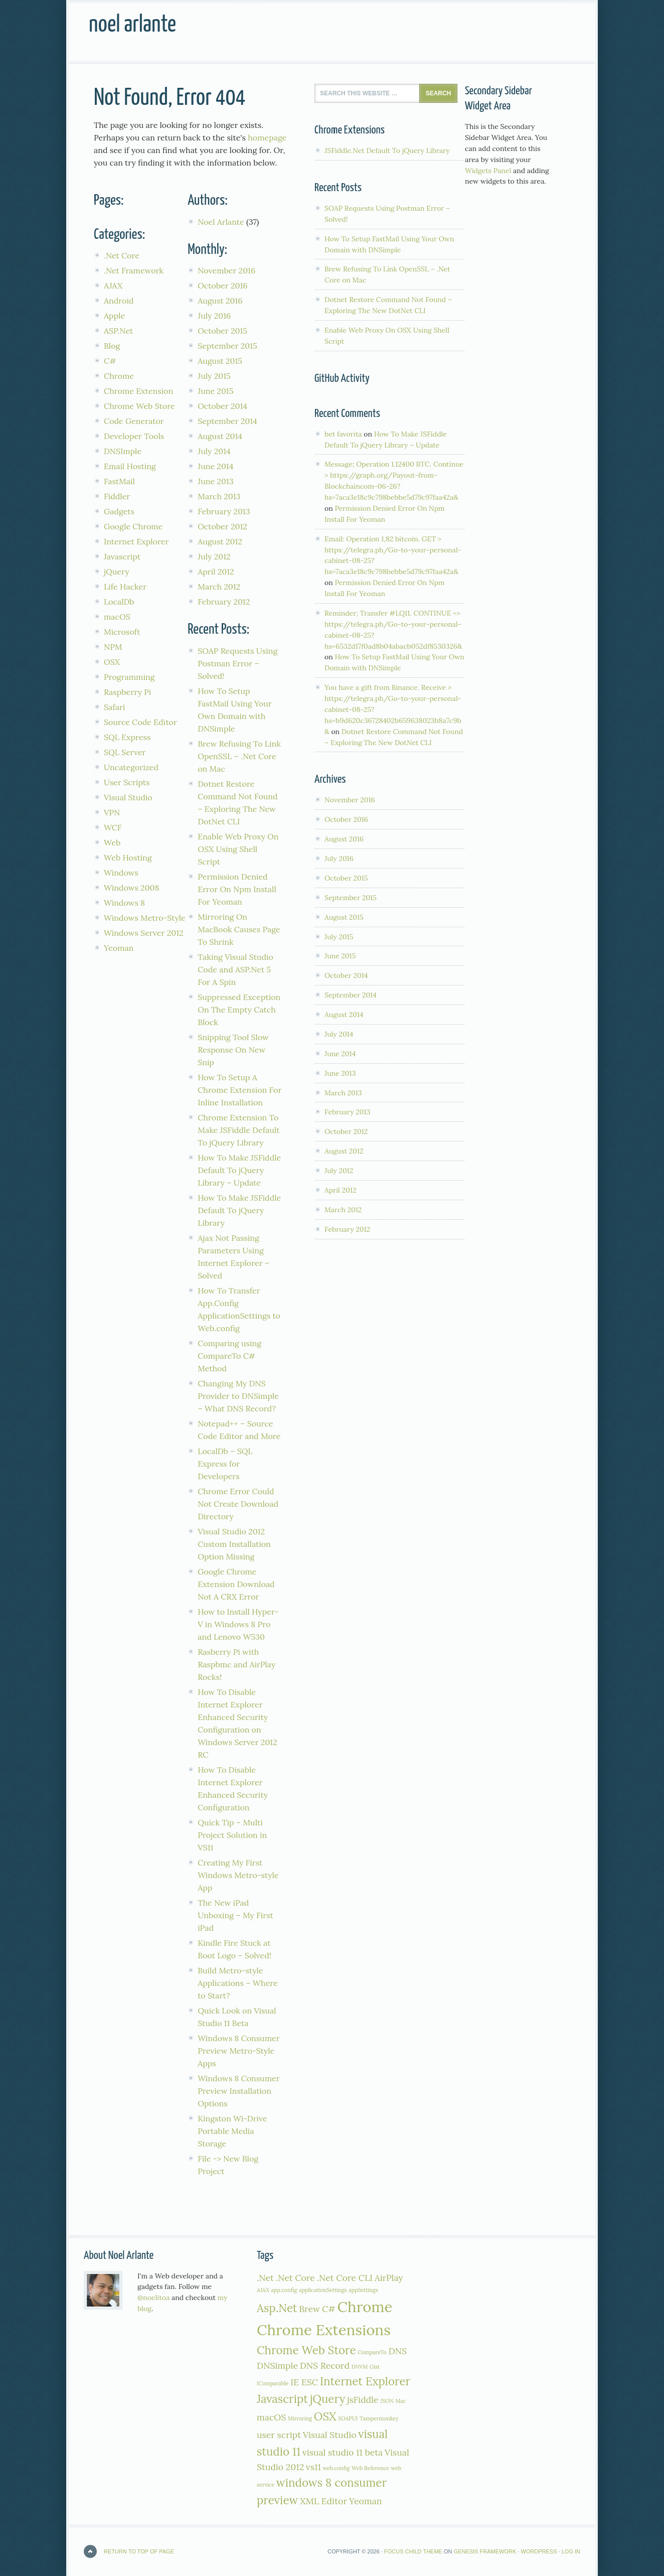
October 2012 (222, 526)
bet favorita (343, 434)
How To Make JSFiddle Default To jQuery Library (239, 1210)
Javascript (122, 556)
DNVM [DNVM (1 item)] (360, 2366)
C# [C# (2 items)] (329, 2309)
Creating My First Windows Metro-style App (238, 1875)
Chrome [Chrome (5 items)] (365, 2306)
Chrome (119, 376)
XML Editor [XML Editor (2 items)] (323, 2501)
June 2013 (215, 481)
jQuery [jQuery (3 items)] (328, 2399)
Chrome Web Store (139, 406)
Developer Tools (134, 436)
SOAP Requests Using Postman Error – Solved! (237, 663)
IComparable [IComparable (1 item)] (272, 2383)
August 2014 (220, 436)
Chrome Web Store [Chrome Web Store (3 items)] (306, 2350)
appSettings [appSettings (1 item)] (363, 2290)
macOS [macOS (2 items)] (271, 2417)
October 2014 (222, 406)
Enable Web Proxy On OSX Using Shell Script (238, 849)
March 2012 (219, 587)
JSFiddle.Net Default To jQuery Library (387, 150)
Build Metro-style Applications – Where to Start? (238, 1982)
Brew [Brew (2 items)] (309, 2309)
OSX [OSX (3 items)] (325, 2416)
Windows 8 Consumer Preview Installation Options (238, 2090)
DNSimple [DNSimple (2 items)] (277, 2365)
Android (119, 301)
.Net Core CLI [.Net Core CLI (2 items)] (345, 2277)
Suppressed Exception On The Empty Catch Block (239, 1009)
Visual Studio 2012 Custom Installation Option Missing (234, 1543)
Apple (114, 316)
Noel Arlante (132, 25)
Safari (114, 707)
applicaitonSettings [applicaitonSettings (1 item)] (323, 2290)
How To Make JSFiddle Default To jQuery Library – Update (239, 1170)
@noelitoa (154, 2297)
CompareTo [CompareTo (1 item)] (372, 2352)
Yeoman (119, 948)
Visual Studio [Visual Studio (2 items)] (330, 2435)
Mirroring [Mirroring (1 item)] (300, 2418)
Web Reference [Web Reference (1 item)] (370, 2468)
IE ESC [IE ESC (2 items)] (304, 2382)
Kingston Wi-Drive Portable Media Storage (232, 2131)
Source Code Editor (140, 722)
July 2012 (214, 556)
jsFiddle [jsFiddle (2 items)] (363, 2399)
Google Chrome (133, 526)
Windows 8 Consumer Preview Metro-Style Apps (238, 2050)
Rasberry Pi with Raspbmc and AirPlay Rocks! (236, 1664)
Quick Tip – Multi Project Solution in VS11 (232, 1834)
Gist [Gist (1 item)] (375, 2366)
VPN (112, 812)
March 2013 (219, 496)
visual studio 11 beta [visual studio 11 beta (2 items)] (342, 2452)
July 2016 (214, 316)
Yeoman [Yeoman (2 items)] (365, 2501)
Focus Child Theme (413, 2551)
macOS (117, 617)
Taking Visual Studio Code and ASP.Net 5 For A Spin (235, 969)
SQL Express (127, 737)
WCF (113, 827)
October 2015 (222, 331)
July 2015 (214, 376)
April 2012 (216, 571)
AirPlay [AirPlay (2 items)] (389, 2277)
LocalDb (119, 602)
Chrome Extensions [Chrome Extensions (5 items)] (324, 2329)
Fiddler (117, 496)
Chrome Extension (138, 391)
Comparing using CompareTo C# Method (229, 1355)
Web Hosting (128, 857)
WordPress (539, 2551)
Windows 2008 (131, 888)
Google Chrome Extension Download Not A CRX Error (236, 1584)
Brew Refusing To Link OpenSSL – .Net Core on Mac (239, 756)
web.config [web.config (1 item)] (336, 2468)
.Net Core (121, 255)
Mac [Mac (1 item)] (400, 2400)
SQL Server (125, 752)
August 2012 (220, 541)
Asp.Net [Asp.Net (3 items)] (277, 2308)
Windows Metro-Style (145, 918)
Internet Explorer (136, 541)
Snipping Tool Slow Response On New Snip (233, 1049)
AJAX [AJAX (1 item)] (263, 2290)
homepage (267, 137)
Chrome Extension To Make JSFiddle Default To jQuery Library (238, 1130)
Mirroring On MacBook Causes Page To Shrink (239, 929)
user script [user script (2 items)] (279, 2435)
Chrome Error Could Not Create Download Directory (238, 1503)
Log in (571, 2551)
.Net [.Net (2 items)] (265, 2277)
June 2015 (215, 391)
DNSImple (122, 451)
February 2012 (224, 602)
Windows (121, 873)
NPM (113, 647)
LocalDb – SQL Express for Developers (225, 1463)
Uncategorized (131, 767)
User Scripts (126, 782)
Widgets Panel (488, 170)
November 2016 (226, 270)
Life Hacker (125, 587)
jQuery (116, 571)
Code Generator (134, 421)
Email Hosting (130, 466)
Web (112, 842)
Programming (129, 677)
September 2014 (227, 421)
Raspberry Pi (127, 692)
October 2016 (222, 285)
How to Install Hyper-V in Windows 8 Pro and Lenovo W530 (238, 1624)
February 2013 (224, 511)
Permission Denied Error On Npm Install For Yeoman (237, 889)
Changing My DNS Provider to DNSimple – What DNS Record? (238, 1395)
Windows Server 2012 (144, 933)
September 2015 (227, 346)
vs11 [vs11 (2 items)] (313, 2467)
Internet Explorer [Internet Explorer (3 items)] (365, 2381)
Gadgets (119, 511)
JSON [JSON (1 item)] (387, 2400)
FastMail (119, 481)
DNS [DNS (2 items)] (398, 2351)
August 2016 (220, 301)
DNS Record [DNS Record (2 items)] (325, 2365)
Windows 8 (124, 903)
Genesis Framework (485, 2551)
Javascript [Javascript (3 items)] (282, 2399)
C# (110, 361)
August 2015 (220, 361)
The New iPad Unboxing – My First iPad (235, 1915)
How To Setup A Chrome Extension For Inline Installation (239, 1089)
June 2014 (215, 466)
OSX (112, 662)
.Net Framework (133, 270)
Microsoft (122, 632)
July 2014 (214, 451)
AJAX (113, 285)
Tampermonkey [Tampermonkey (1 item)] (379, 2418)
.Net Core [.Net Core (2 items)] (295, 2277)
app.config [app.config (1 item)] (284, 2290)
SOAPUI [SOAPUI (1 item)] (348, 2418)
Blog (112, 346)
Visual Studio (128, 797)
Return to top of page (139, 2551)
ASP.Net (118, 331)
